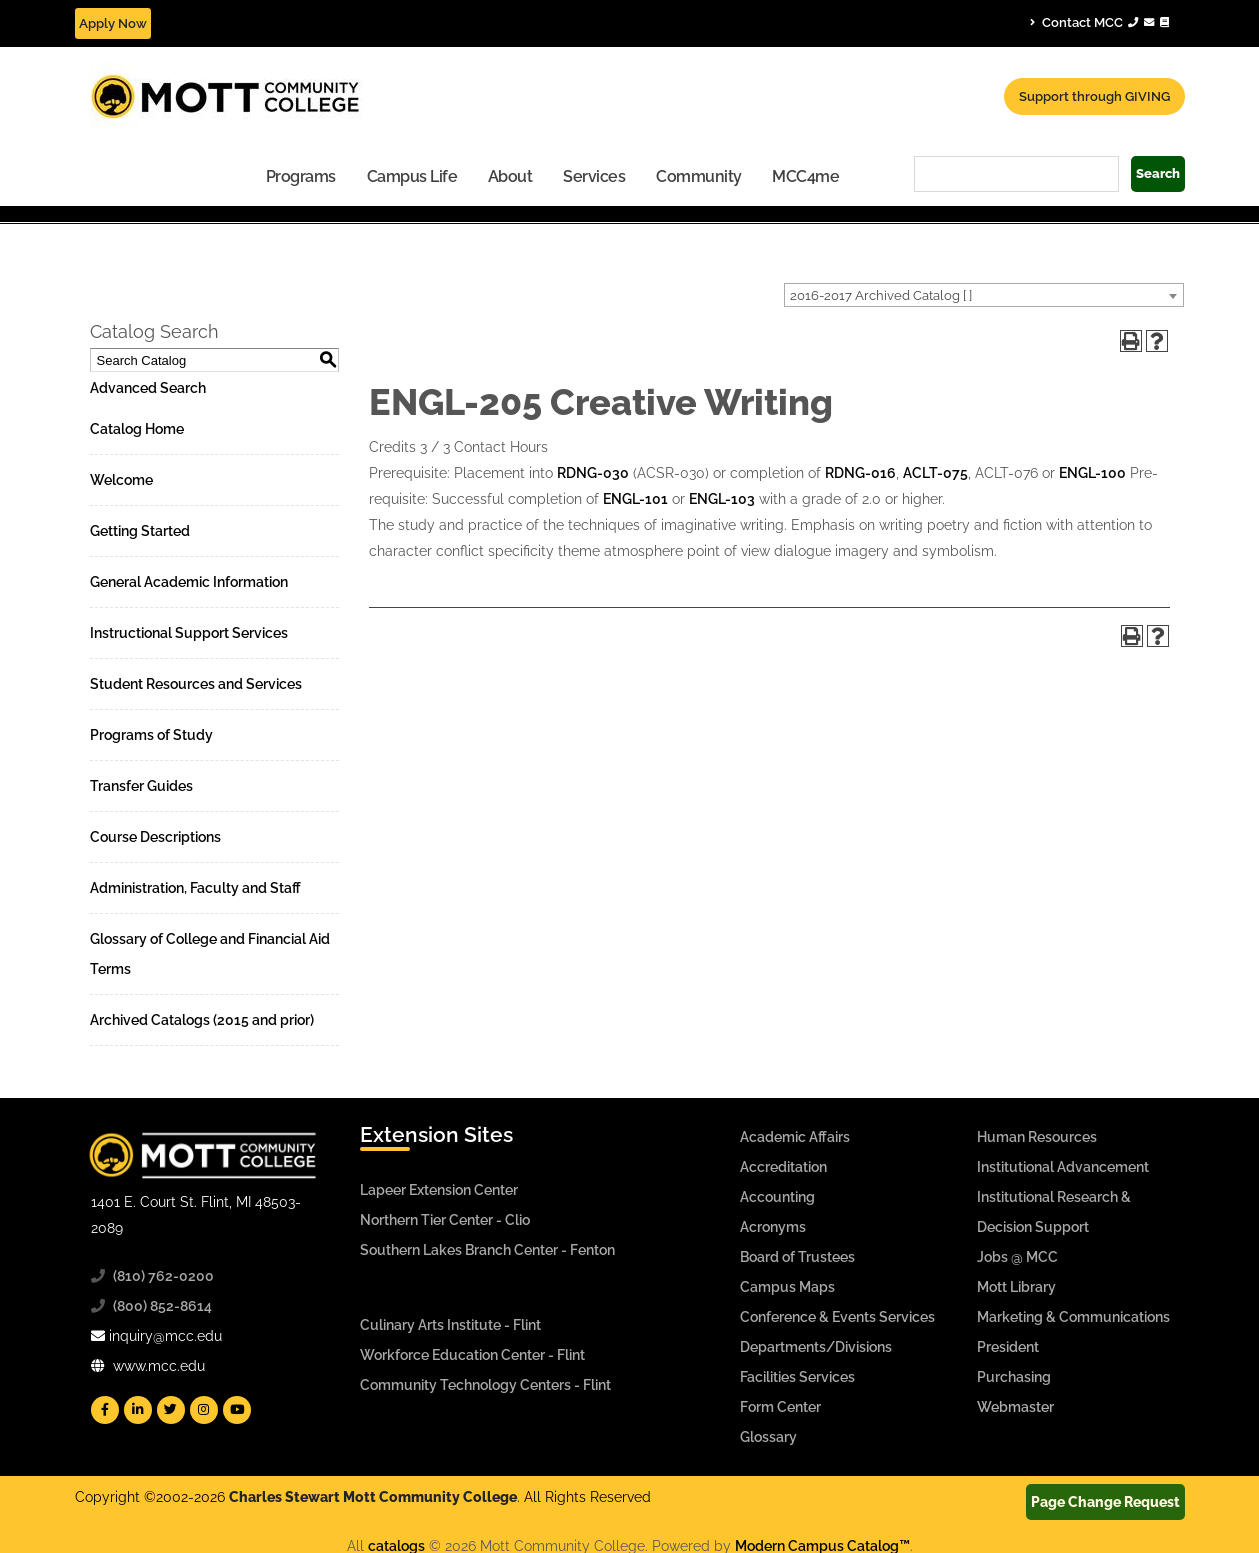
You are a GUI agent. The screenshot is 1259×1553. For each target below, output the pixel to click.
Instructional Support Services (189, 633)
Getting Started (140, 531)
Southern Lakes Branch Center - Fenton (487, 1250)
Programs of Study (151, 735)
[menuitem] (301, 175)
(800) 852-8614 (162, 1306)
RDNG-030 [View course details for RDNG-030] (593, 473)
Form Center (780, 1407)
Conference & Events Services (837, 1317)
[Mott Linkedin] (138, 1410)
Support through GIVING (1094, 96)
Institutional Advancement (1063, 1167)
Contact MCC (1099, 22)
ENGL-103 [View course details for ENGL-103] (722, 499)
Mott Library (1016, 1287)
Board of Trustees (797, 1257)
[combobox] (984, 295)
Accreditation (783, 1167)
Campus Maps (787, 1287)
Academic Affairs (795, 1137)
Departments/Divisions (816, 1347)
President (1008, 1347)
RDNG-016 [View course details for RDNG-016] (860, 473)
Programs (301, 176)
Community (699, 176)
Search (1158, 173)
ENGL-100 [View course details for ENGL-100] (1092, 473)
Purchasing (1014, 1377)
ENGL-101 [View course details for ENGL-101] (635, 499)
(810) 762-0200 (163, 1276)
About (510, 176)
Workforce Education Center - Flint (472, 1355)
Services (594, 176)
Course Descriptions (155, 837)
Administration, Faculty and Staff (195, 888)
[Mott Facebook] (105, 1410)
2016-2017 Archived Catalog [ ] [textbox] (881, 295)
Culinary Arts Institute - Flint (450, 1325)
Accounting (777, 1197)
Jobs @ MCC (1017, 1257)
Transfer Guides (141, 786)
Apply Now (113, 23)
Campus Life (412, 176)
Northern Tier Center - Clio (445, 1220)
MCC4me (805, 176)
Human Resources (1037, 1137)
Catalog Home (137, 429)
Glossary (768, 1437)
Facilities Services (797, 1377)
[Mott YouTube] (237, 1410)
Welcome (121, 480)
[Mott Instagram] (204, 1410)
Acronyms (773, 1227)
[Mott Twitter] (171, 1410)
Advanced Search (148, 388)
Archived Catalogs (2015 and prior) (202, 1020)
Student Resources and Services (196, 684)
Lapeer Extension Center (439, 1190)
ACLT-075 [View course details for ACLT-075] (935, 473)
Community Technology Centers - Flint (485, 1385)
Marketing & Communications (1073, 1317)
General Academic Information (189, 582)
